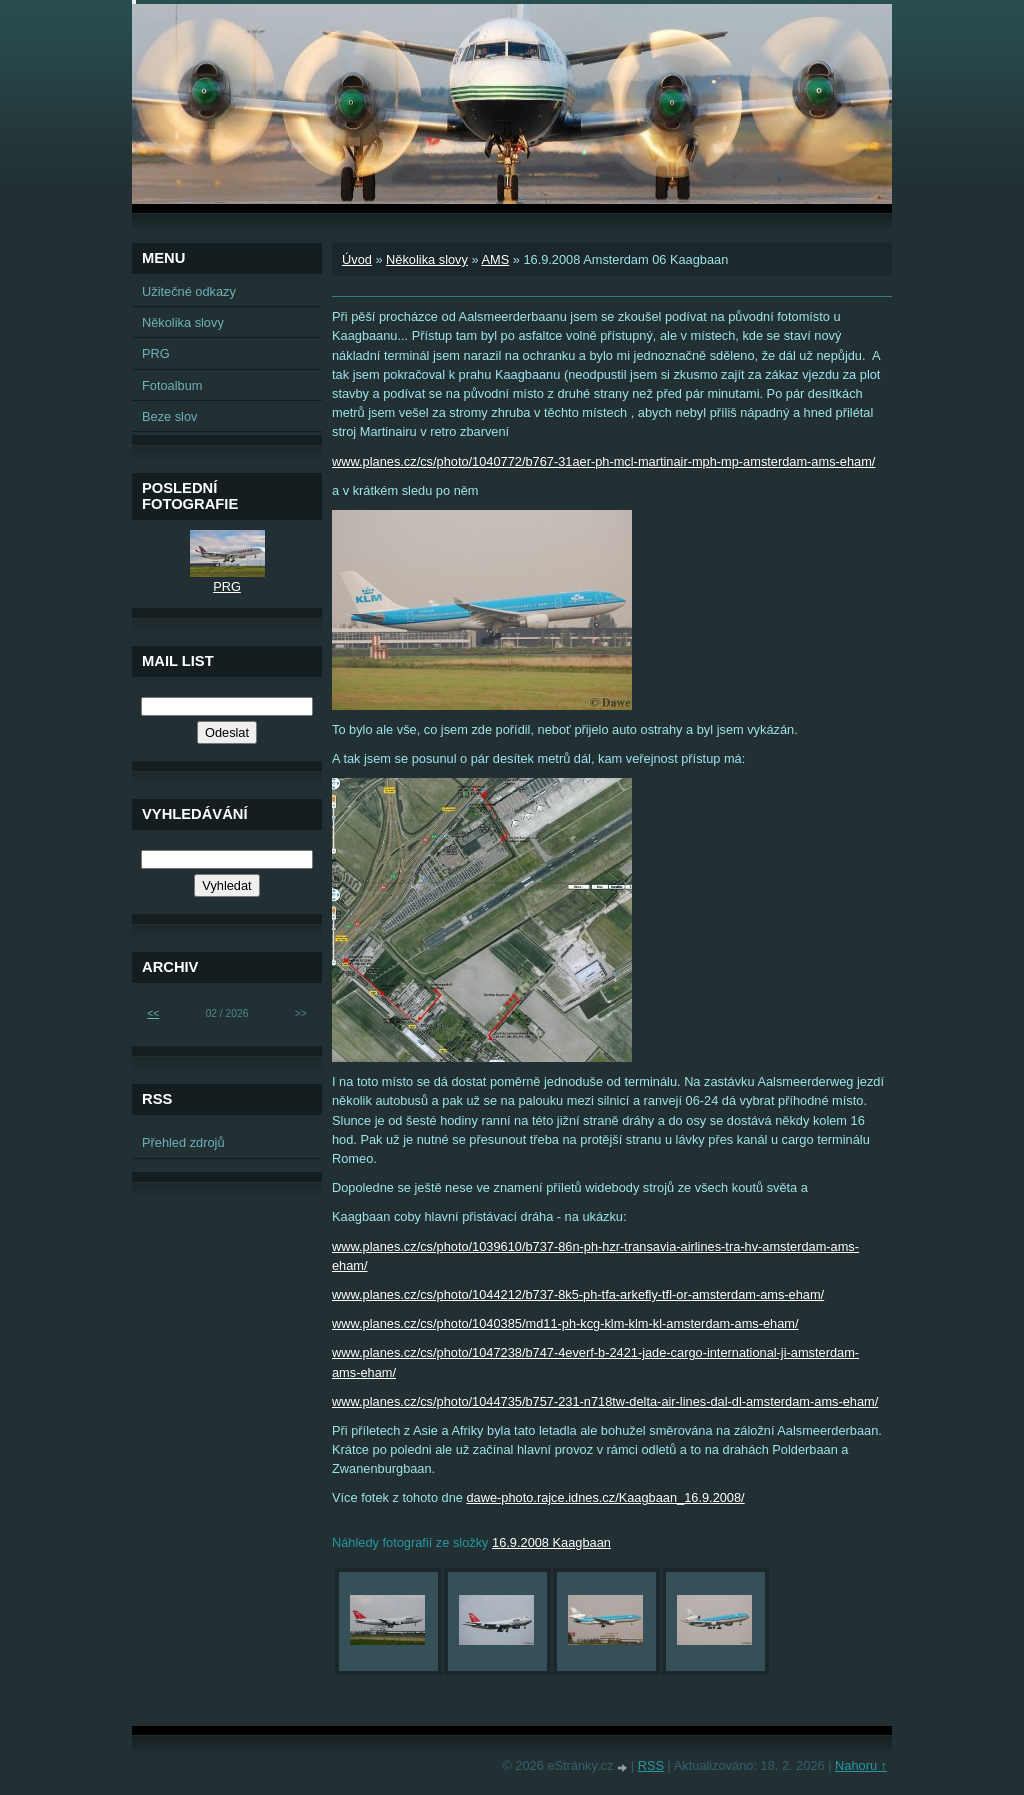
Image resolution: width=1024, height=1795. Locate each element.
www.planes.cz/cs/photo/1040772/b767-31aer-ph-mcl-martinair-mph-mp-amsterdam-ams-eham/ (603, 461)
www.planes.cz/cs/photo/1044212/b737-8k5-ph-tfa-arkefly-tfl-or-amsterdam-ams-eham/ (578, 1294)
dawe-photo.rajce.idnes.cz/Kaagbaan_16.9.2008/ (605, 1497)
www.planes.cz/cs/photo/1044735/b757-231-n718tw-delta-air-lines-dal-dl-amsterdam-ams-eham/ (605, 1401)
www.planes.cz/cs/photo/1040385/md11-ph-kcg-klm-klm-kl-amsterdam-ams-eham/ (565, 1323)
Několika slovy (427, 259)
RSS (651, 1765)
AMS (495, 259)
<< (153, 1013)
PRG (156, 353)
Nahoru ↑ (861, 1765)
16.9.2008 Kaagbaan (551, 1542)
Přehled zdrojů (183, 1142)
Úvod (357, 259)
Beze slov (169, 416)
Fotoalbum (172, 385)
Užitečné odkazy (189, 291)
